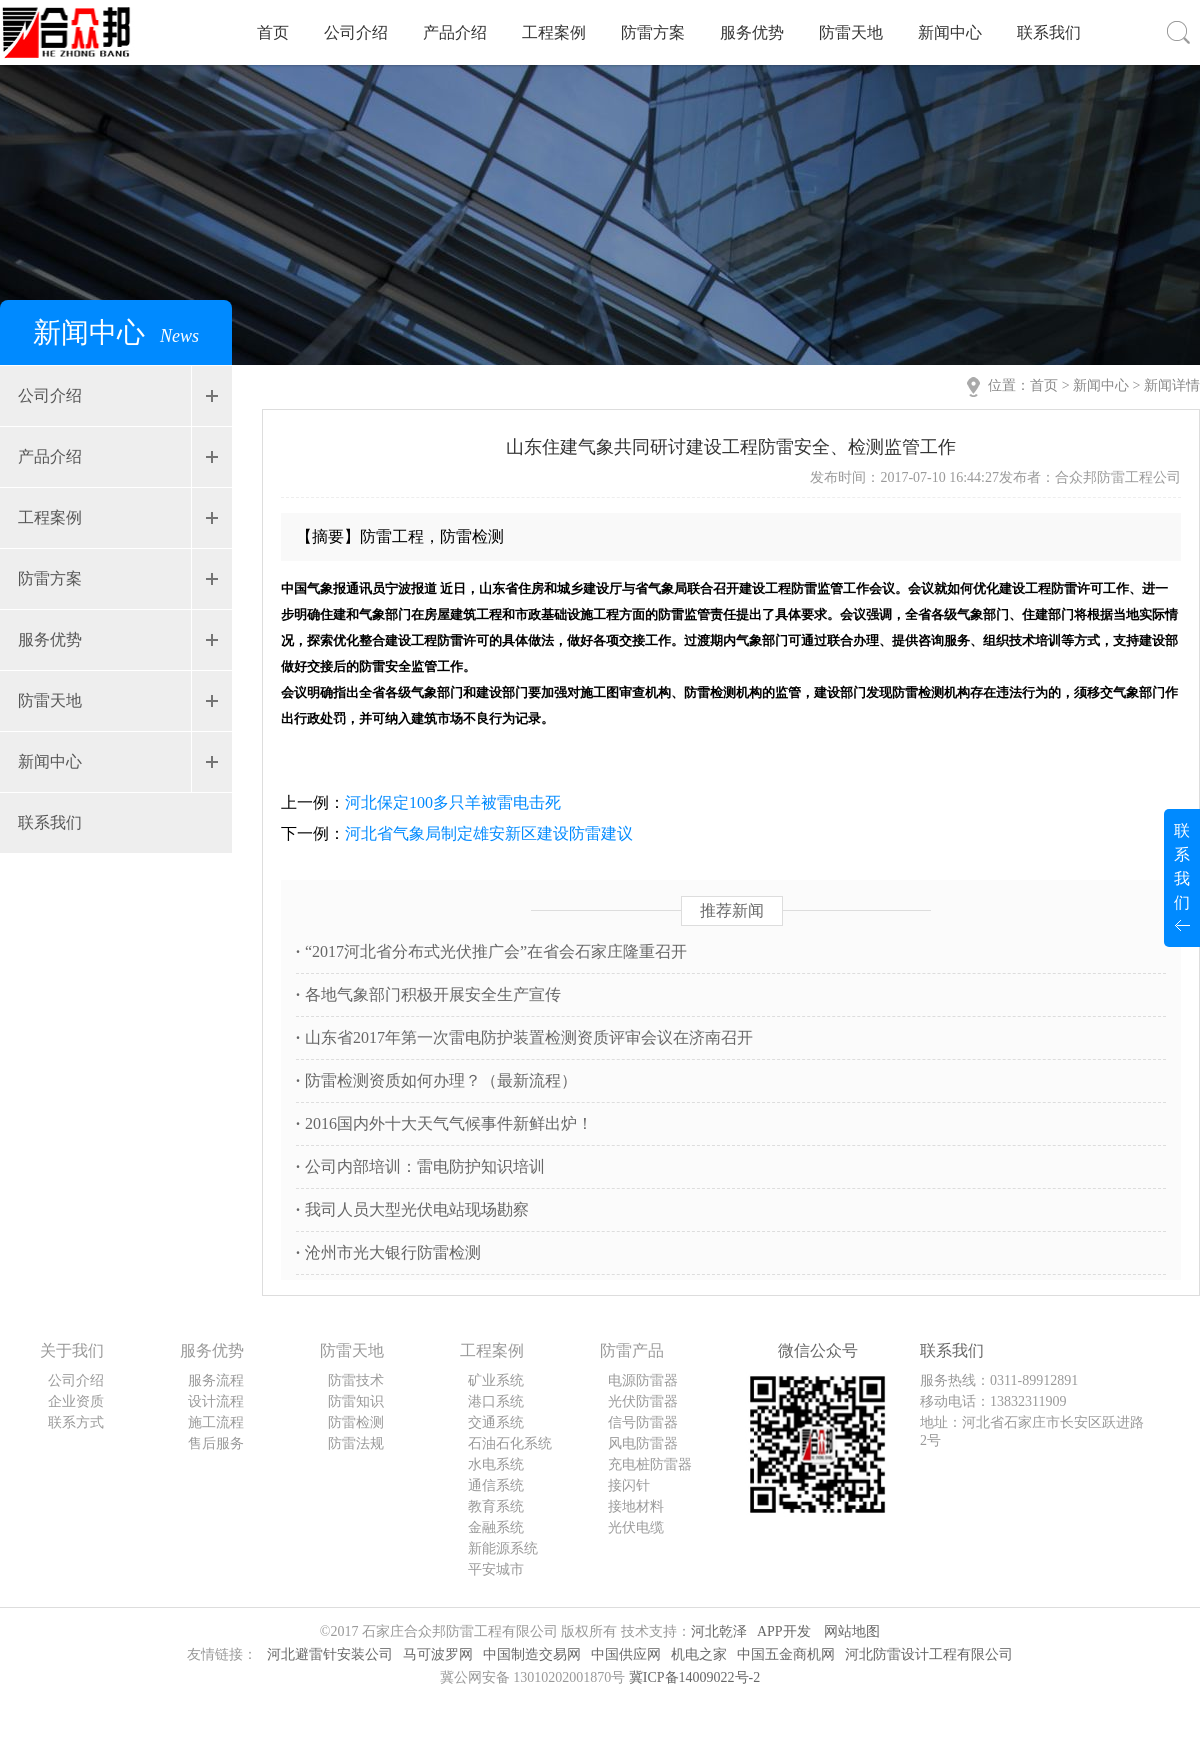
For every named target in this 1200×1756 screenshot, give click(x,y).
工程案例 (554, 32)
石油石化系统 (510, 1443)
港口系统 (496, 1401)
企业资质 (76, 1401)
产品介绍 (455, 32)
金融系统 (496, 1527)
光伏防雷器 (643, 1401)
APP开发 (784, 1631)
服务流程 (216, 1380)
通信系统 (496, 1485)
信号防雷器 (643, 1422)
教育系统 (496, 1506)
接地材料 (636, 1506)
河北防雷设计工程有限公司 (929, 1654)
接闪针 (629, 1485)
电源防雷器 (643, 1380)
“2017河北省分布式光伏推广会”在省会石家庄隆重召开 (491, 951)
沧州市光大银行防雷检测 (388, 1252)
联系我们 (1049, 32)
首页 (273, 32)
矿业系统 (496, 1380)
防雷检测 (356, 1422)
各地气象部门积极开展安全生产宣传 (428, 994)
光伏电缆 (636, 1527)
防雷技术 (356, 1380)
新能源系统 (503, 1548)
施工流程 (216, 1422)
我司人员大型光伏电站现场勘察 (412, 1209)
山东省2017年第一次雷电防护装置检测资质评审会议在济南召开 (524, 1037)
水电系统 (496, 1464)
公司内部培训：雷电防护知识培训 (420, 1166)
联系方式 (76, 1422)
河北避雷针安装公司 (330, 1654)
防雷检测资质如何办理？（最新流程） (436, 1080)
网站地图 (852, 1631)
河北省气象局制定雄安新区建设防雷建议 (489, 833)
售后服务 (216, 1443)
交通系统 (496, 1422)
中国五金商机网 (786, 1654)
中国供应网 (626, 1654)
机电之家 (699, 1654)
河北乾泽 (719, 1631)
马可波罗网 (438, 1654)
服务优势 (752, 32)
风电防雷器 (643, 1443)
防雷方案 (653, 32)
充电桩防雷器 (650, 1464)
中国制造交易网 (532, 1654)
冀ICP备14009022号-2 (694, 1677)
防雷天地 (851, 32)
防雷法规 (356, 1443)
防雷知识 (356, 1401)
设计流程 (216, 1401)
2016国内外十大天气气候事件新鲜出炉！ (444, 1123)
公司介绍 (356, 32)
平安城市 (496, 1569)
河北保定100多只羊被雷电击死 (453, 802)
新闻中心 (950, 32)
